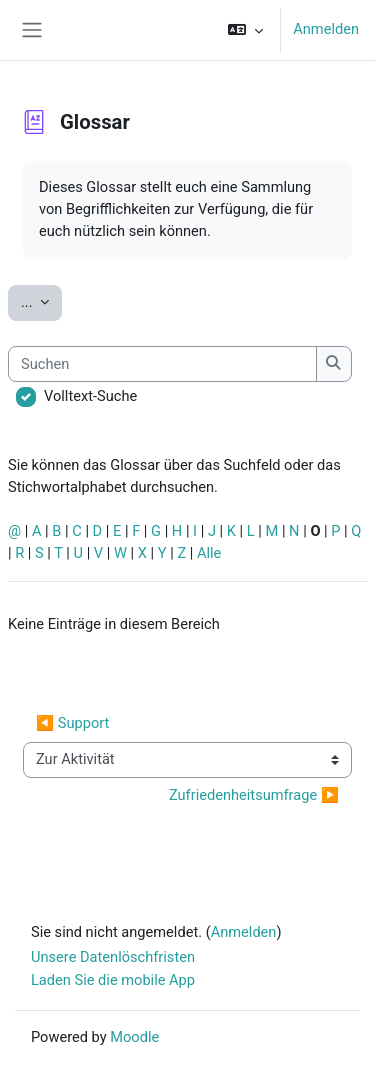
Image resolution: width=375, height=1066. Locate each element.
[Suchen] (162, 364)
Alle (209, 553)
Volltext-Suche (90, 396)
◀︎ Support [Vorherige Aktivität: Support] (72, 723)
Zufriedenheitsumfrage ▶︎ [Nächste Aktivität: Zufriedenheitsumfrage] (254, 795)
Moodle (134, 1037)
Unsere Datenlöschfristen (113, 957)
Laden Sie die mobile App (113, 980)
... (41, 301)
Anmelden (326, 29)
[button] (245, 30)
